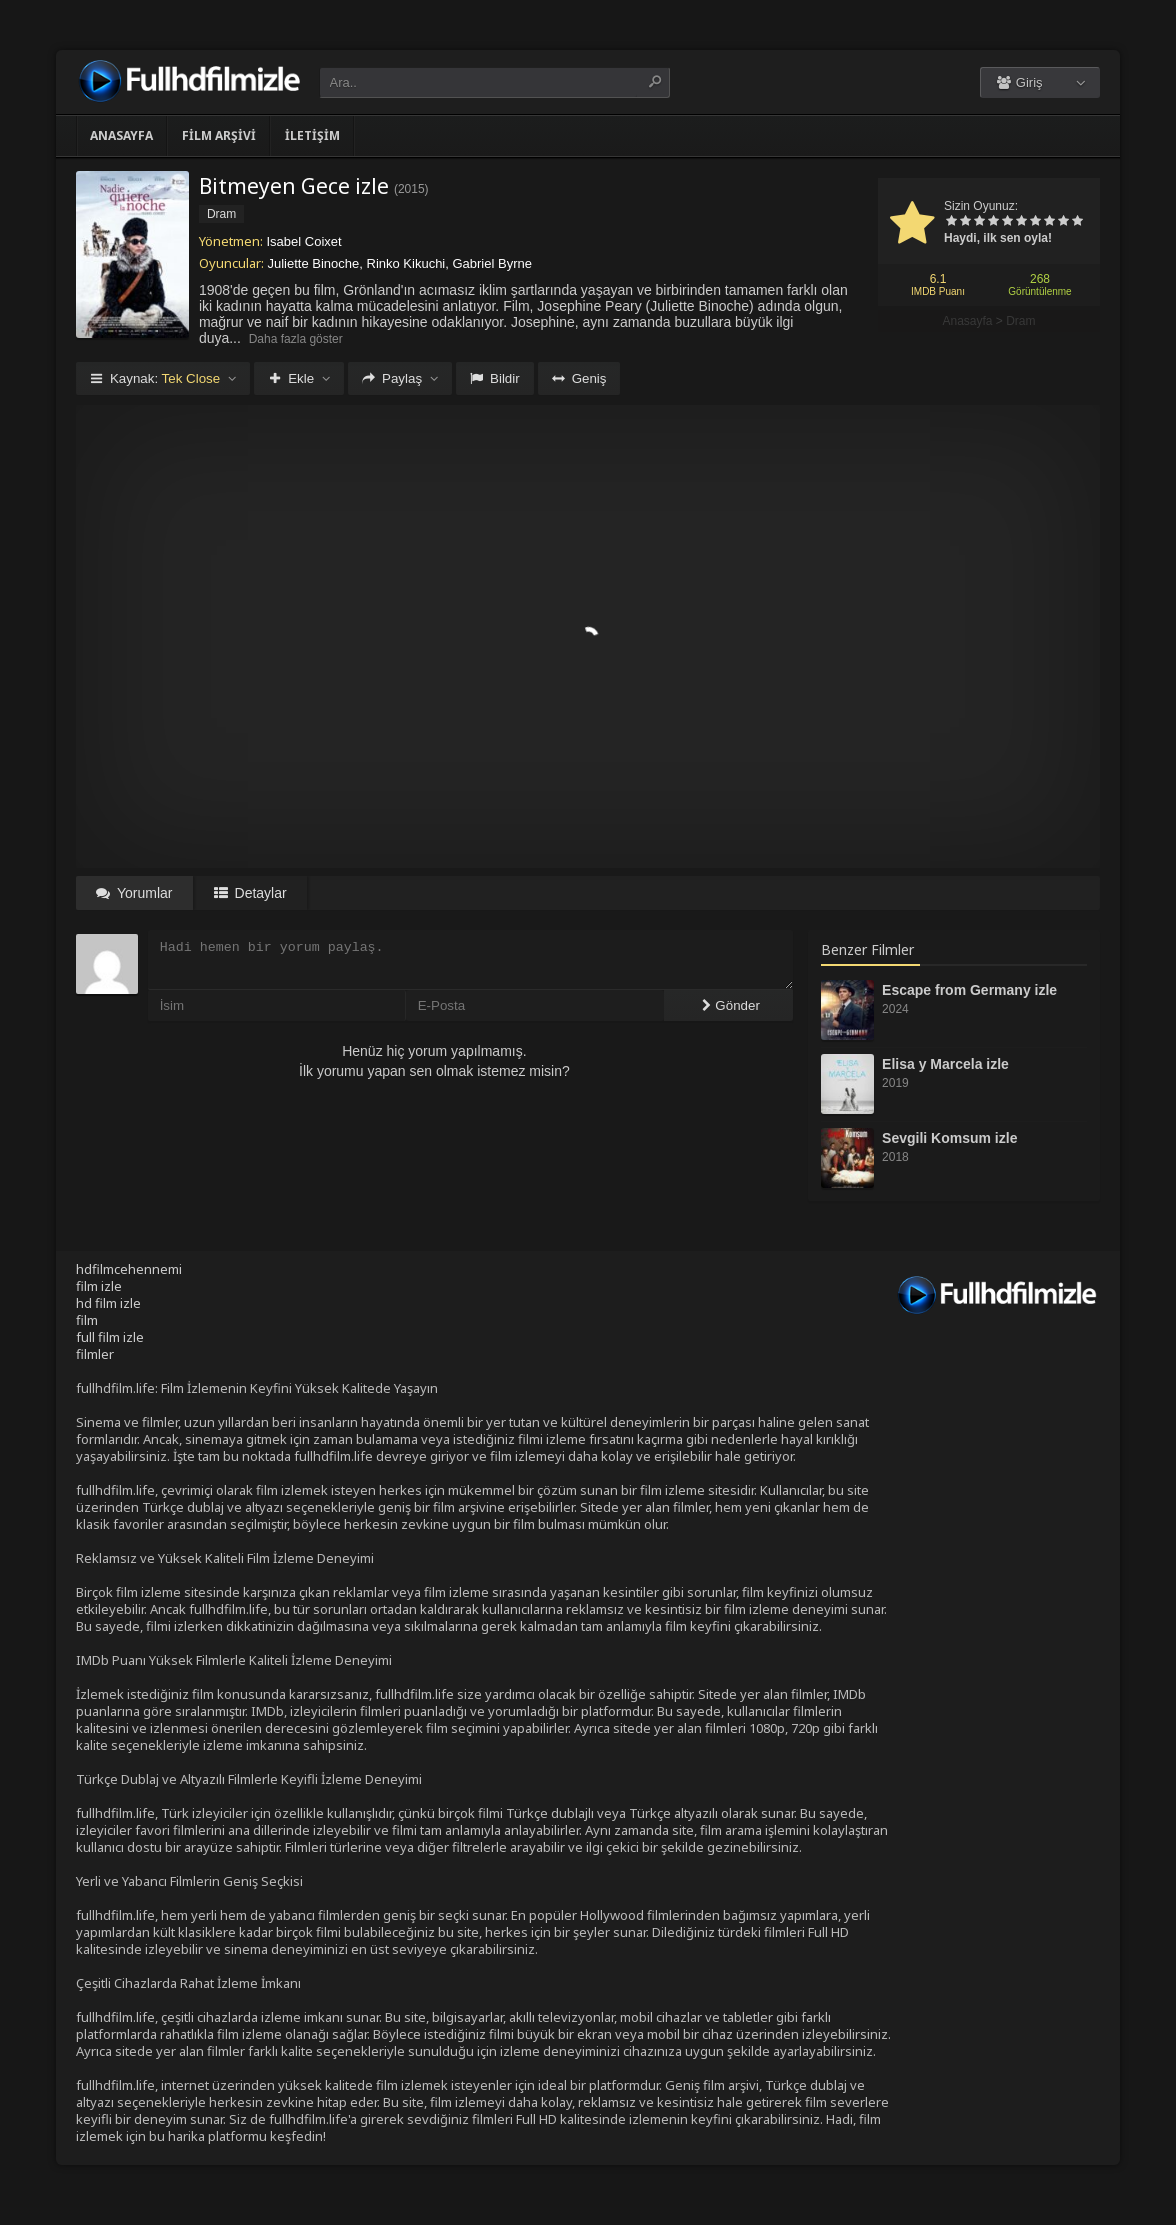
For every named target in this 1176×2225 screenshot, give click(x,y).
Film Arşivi (219, 135)
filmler (95, 1354)
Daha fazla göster (296, 339)
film (87, 1320)
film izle (99, 1286)
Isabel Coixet (304, 241)
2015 (411, 189)
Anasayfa (121, 135)
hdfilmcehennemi (129, 1269)
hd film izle (108, 1303)
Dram (1020, 321)
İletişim (312, 135)
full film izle (110, 1337)
